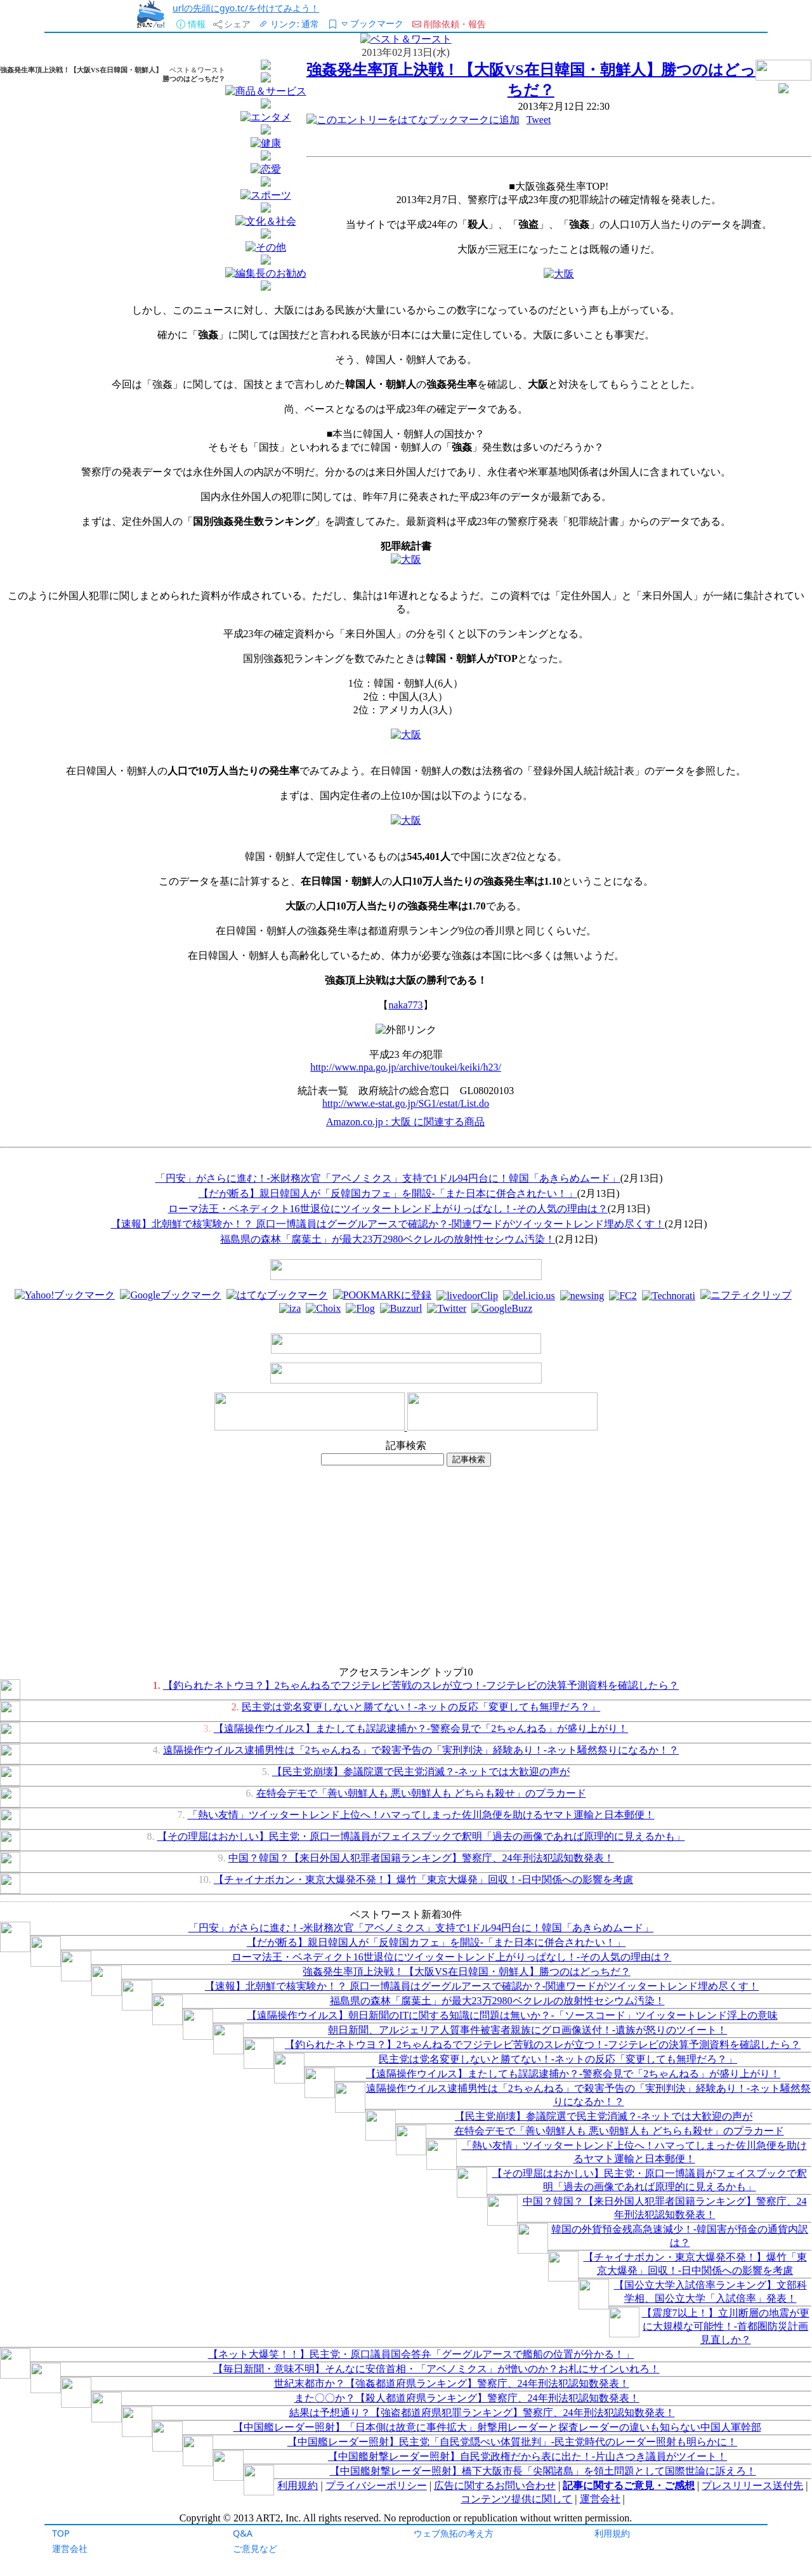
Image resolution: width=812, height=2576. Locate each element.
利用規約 (612, 2533)
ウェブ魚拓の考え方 (454, 2533)
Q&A (242, 2533)
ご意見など (255, 2548)
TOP (61, 2533)
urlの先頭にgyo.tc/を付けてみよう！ (246, 8)
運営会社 (70, 2548)
